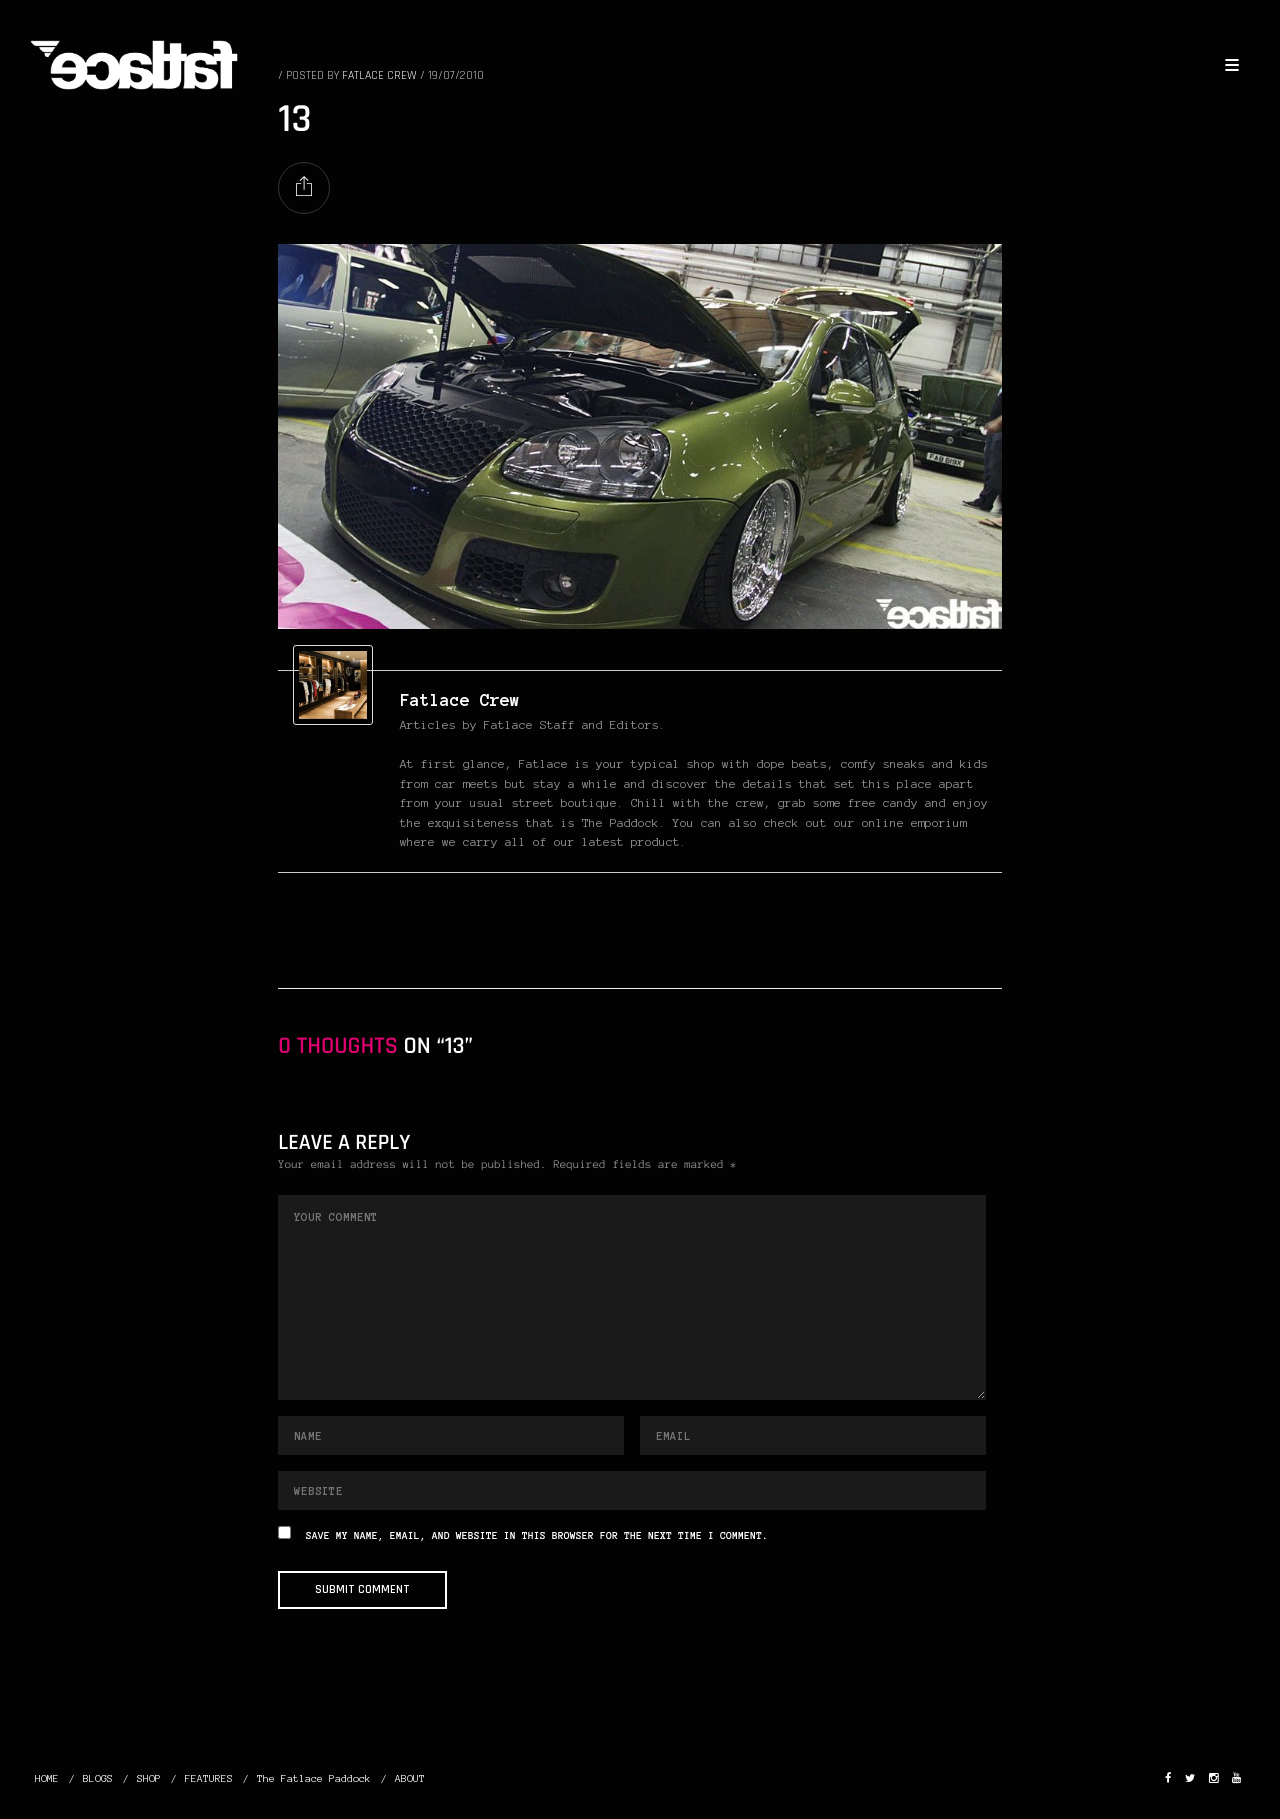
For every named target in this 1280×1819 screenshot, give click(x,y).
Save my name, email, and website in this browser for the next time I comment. (537, 1536)
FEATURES (209, 1778)
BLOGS (98, 1778)
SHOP (149, 1778)
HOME (47, 1778)
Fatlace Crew (460, 700)
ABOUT (410, 1778)
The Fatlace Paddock (314, 1778)
